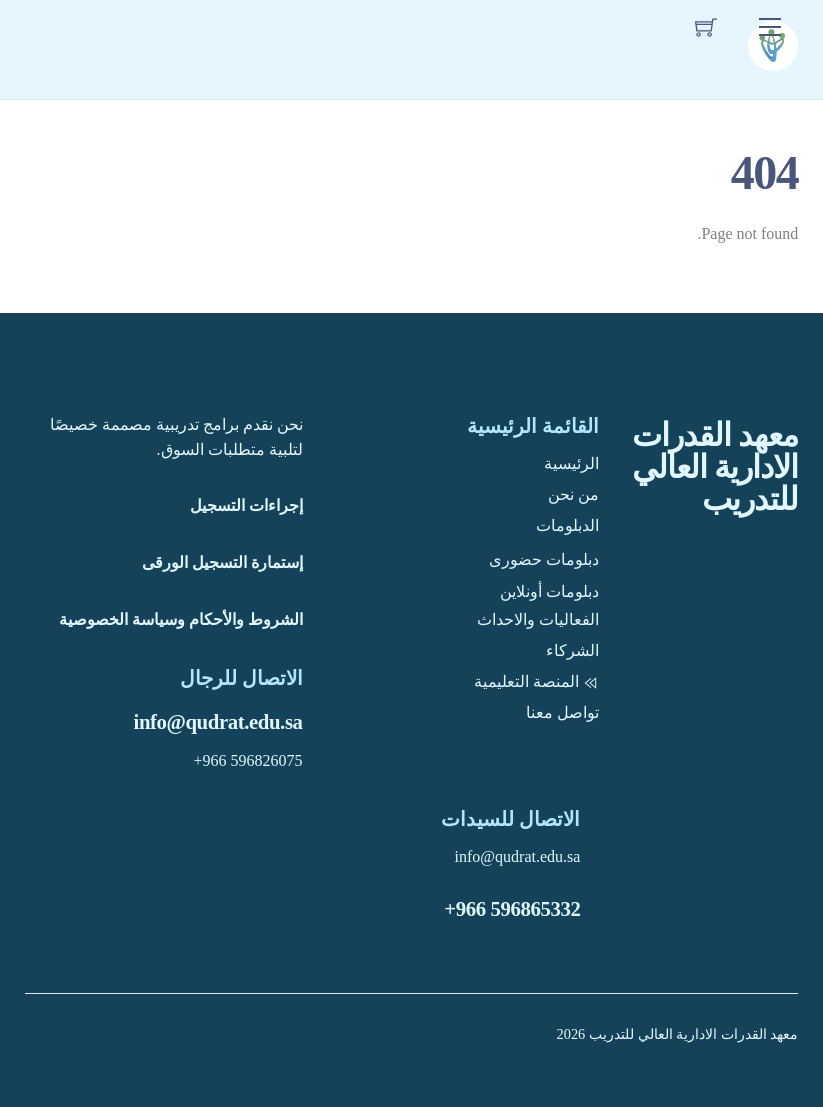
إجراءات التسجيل (246, 505)
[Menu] (770, 26)
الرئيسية (571, 463)
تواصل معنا (562, 712)
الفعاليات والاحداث (538, 619)
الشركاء (572, 650)
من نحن (573, 494)
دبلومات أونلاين (549, 591)
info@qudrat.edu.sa (218, 721)
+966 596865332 (512, 908)
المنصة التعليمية (536, 681)
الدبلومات (567, 525)
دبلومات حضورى (544, 559)
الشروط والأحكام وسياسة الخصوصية (181, 619)
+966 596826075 (248, 760)
